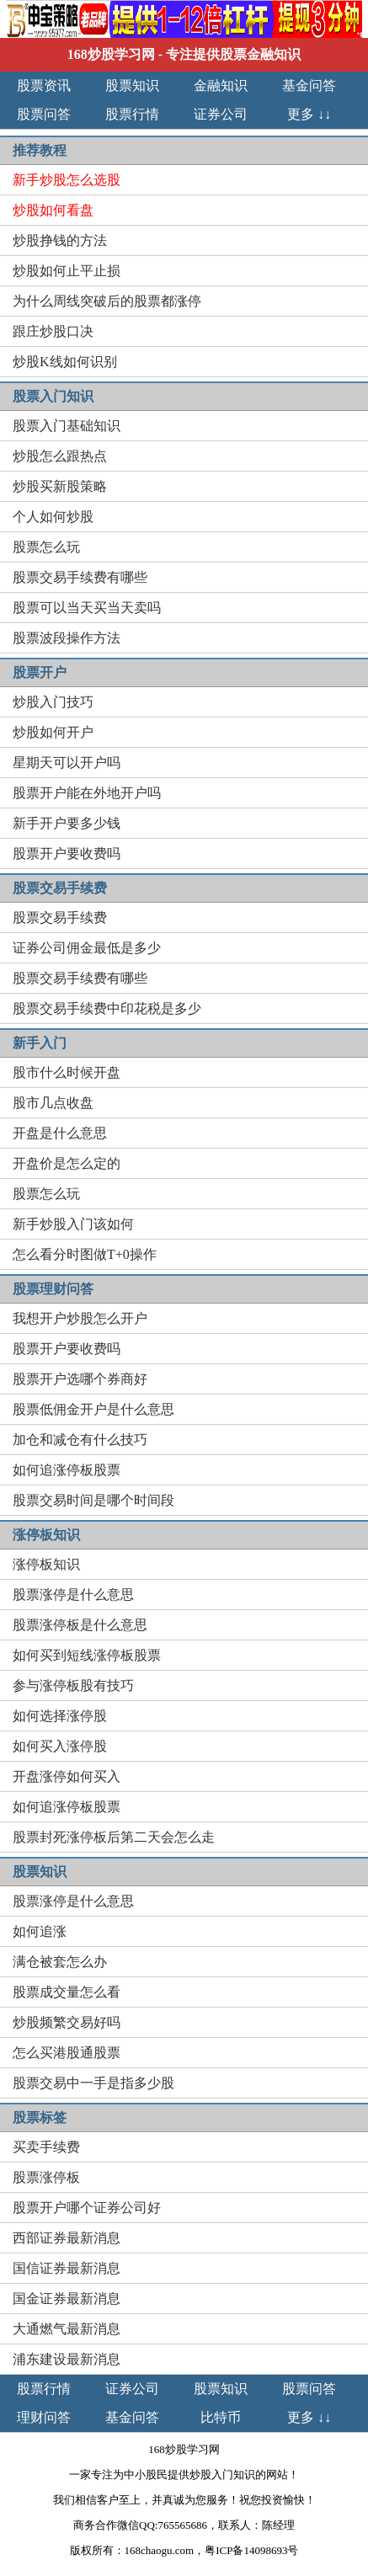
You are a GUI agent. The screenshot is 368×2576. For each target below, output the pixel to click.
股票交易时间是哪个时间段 (93, 1500)
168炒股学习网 (111, 54)
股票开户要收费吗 (66, 853)
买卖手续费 (46, 2147)
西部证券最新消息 (66, 2238)
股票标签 (40, 2117)
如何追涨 (40, 1931)
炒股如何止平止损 (66, 271)
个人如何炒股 (53, 516)
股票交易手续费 (60, 917)
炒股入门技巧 (53, 702)
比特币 (220, 2417)
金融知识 (221, 85)
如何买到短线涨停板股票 (87, 1655)
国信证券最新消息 (66, 2268)
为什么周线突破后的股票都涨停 (107, 301)
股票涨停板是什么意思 (80, 1625)
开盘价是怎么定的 (66, 1163)
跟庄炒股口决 (53, 331)
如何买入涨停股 (60, 1746)
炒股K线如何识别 (65, 362)
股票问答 (44, 114)
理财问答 (44, 2417)
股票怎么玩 (46, 547)
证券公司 (221, 114)
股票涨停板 (46, 2177)
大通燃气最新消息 (66, 2329)
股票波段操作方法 (66, 638)
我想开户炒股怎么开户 (80, 1318)
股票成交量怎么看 (66, 1992)
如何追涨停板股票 (66, 1470)
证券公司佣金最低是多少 (87, 948)
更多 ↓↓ (309, 114)
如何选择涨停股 (60, 1716)
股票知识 (132, 85)
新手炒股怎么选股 (66, 180)
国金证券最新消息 (66, 2298)
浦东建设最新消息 (66, 2359)
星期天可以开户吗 (66, 762)
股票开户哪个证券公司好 (87, 2207)
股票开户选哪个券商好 (80, 1379)
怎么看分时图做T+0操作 (85, 1254)
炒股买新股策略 (60, 486)
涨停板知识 (46, 1564)
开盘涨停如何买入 (66, 1776)
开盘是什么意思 (60, 1133)
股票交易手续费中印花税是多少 (107, 1008)
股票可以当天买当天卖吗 (87, 607)
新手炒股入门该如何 (73, 1224)
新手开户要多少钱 (66, 823)
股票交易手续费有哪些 (80, 577)
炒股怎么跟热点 (60, 456)
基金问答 (309, 85)
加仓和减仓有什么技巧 (80, 1439)
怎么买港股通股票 (66, 2052)
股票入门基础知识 (66, 426)
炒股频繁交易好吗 (66, 2022)
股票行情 (132, 114)
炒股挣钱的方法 (60, 240)
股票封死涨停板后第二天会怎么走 (114, 1837)
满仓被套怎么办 (60, 1962)
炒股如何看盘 (53, 210)
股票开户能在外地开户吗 (87, 793)
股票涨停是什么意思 (73, 1594)
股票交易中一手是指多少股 (93, 2083)
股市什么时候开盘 (66, 1072)
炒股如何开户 (53, 732)
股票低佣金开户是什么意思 (93, 1409)
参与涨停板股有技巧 (73, 1685)
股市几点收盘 (53, 1103)
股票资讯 (44, 85)
